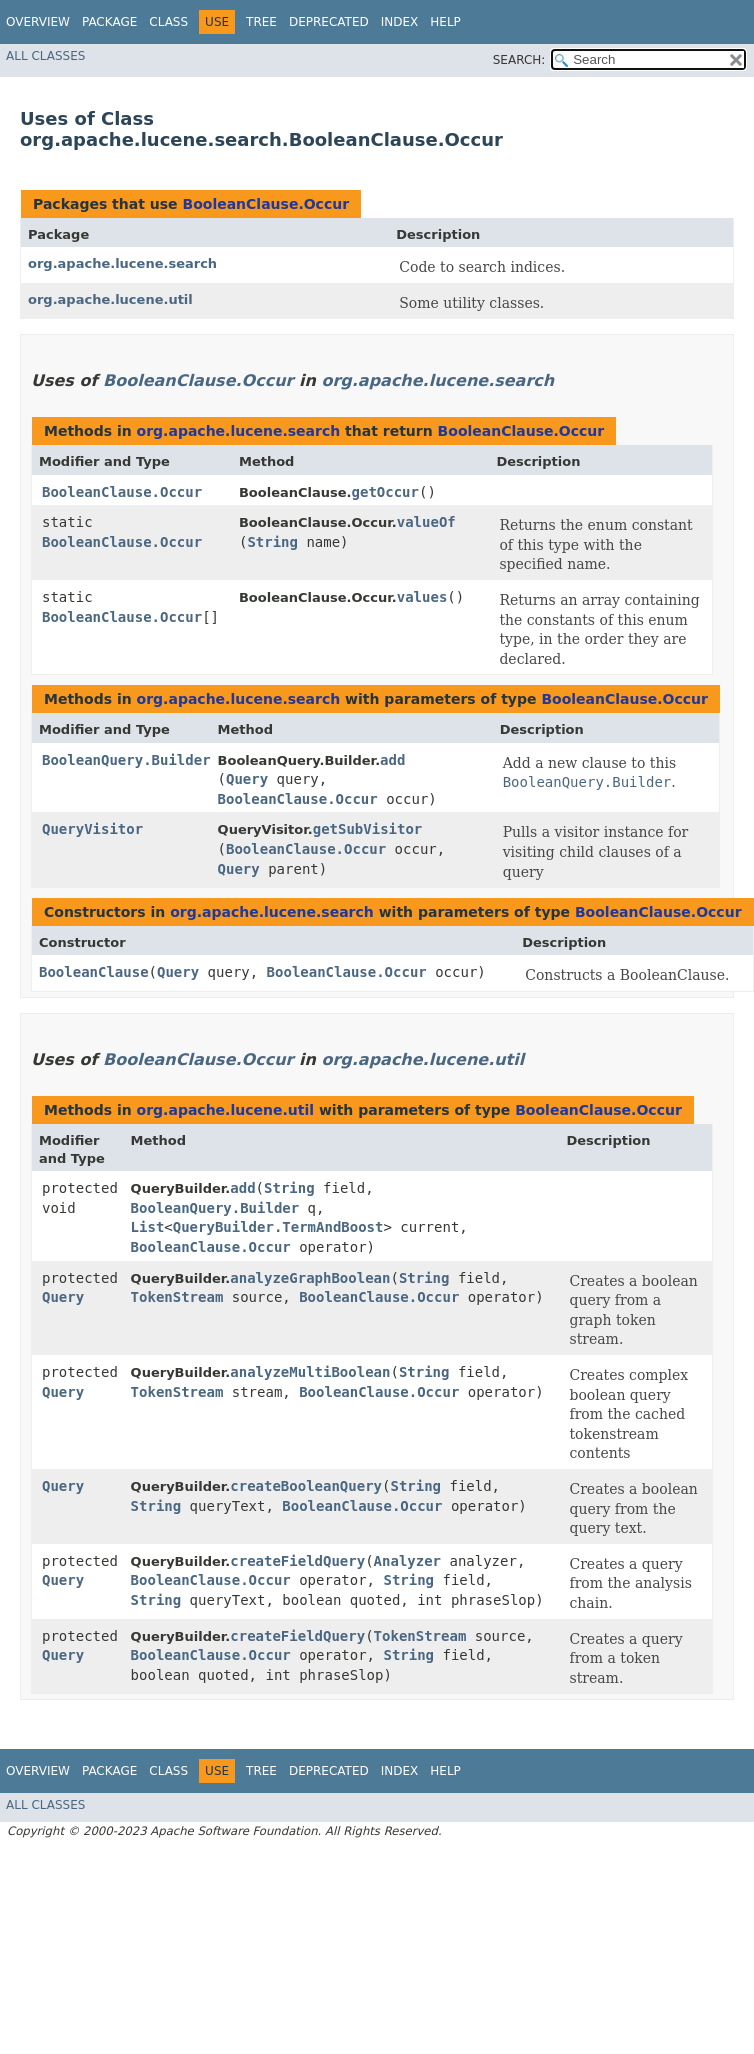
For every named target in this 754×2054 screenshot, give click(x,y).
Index (400, 22)
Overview (38, 22)
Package (109, 22)
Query (247, 779)
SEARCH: (519, 60)
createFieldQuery (297, 1561)
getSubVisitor (368, 829)
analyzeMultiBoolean (310, 1372)
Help (445, 22)
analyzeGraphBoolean (310, 1278)
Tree (261, 22)
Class (168, 22)
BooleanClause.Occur (265, 204)
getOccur (385, 492)
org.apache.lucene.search (122, 263)
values (422, 597)
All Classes (45, 56)
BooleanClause (94, 972)
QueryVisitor (92, 829)
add (392, 760)
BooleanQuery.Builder (126, 760)
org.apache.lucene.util (110, 299)
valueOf (426, 522)
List (148, 1227)
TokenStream (177, 1297)
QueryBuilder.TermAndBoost (278, 1227)
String (272, 542)
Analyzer (407, 1561)
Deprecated (329, 22)
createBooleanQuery (306, 1486)
